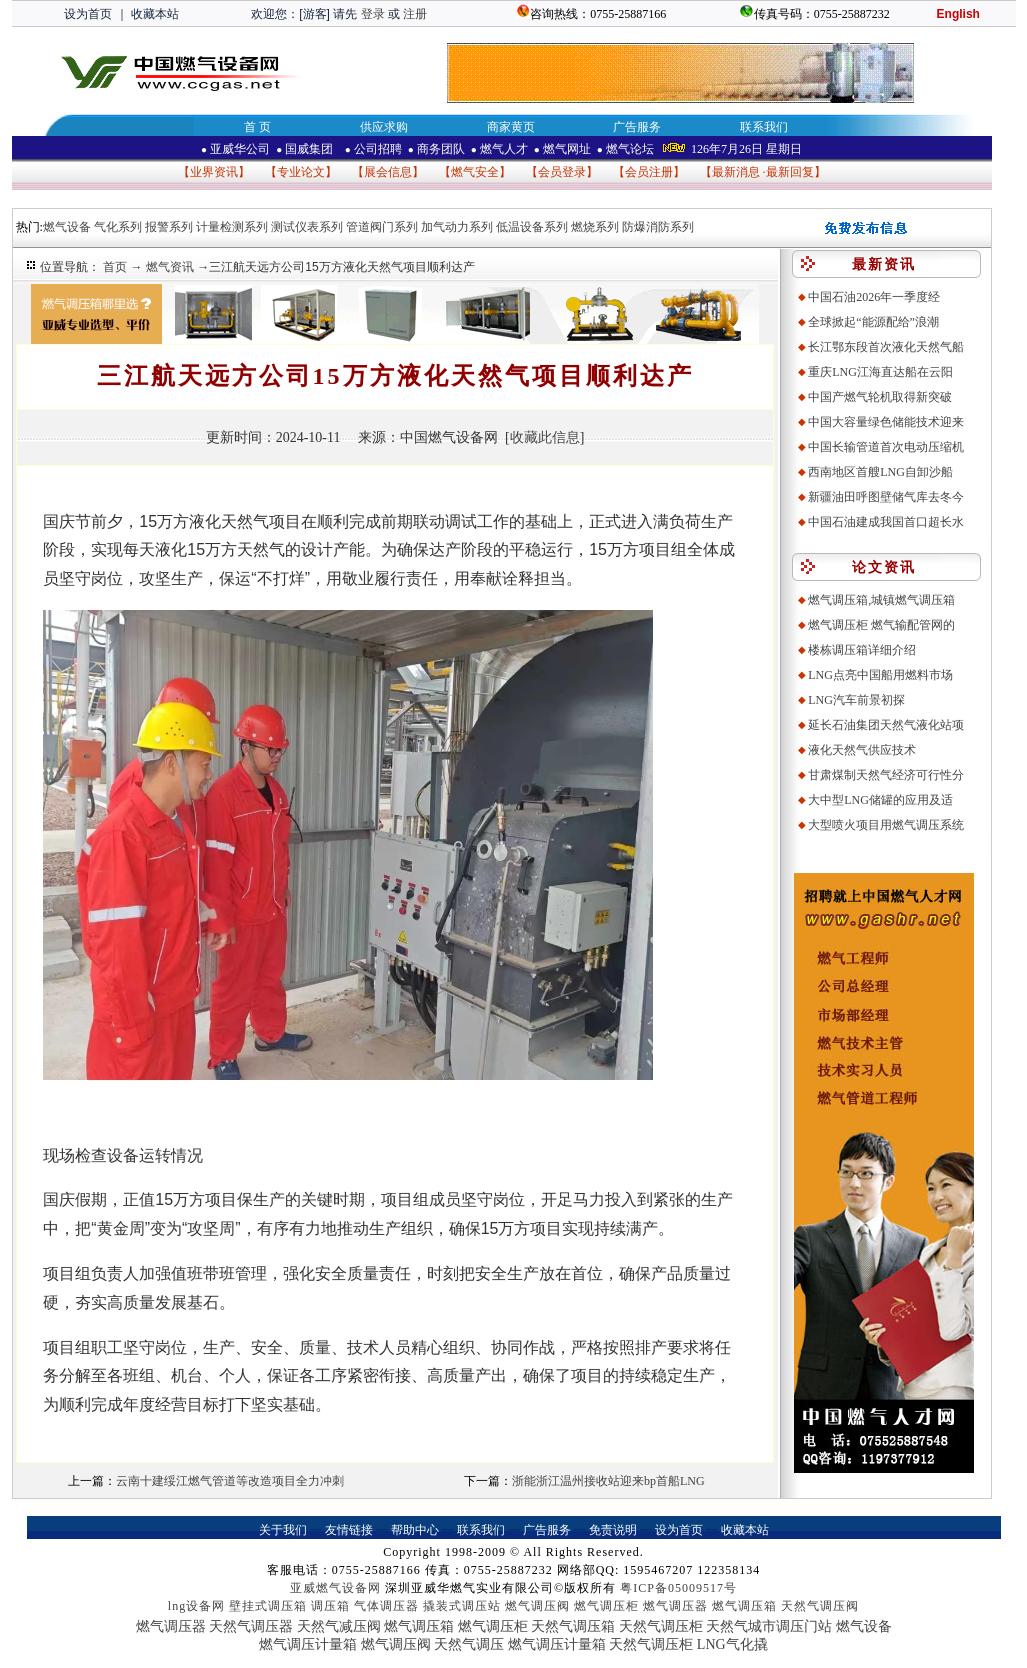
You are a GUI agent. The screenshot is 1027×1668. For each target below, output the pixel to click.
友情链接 (349, 1530)
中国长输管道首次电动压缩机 (886, 447)
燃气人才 (499, 149)
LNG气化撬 (732, 1644)
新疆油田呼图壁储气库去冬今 (886, 497)
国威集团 (306, 149)
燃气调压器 (675, 1606)
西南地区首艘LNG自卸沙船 (880, 472)
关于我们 (283, 1530)
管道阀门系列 (382, 227)
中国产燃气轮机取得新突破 (880, 397)
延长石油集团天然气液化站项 (886, 725)
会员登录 (562, 172)
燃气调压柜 (606, 1606)
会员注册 (649, 172)
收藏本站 (155, 14)
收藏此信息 (545, 437)
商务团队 (436, 149)
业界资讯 (214, 172)
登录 (373, 14)
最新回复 (790, 172)
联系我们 (764, 127)
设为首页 (88, 14)
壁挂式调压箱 (268, 1606)
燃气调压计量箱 (308, 1644)
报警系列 (169, 227)
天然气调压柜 (661, 1626)
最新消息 (736, 172)
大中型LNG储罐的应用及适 (880, 800)
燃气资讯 (171, 267)
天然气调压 (469, 1644)
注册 (415, 14)
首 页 (257, 127)
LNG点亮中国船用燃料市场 (880, 675)
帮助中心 (415, 1530)
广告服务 (637, 127)
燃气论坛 (625, 149)
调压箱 (330, 1606)
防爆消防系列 (658, 227)
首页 (116, 267)
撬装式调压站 (462, 1606)
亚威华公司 (235, 149)
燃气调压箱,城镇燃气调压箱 (881, 600)
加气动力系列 (457, 227)
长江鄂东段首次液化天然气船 (886, 347)
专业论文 (301, 172)
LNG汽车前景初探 (856, 700)
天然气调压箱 (573, 1626)
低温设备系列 (532, 227)
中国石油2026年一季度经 (874, 297)
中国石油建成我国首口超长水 (886, 522)
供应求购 (384, 127)
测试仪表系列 (307, 227)
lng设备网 (196, 1606)
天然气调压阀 (820, 1606)
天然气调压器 (251, 1626)
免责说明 (613, 1530)
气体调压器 (386, 1606)
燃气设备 (67, 227)
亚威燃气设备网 (335, 1588)
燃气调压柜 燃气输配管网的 (881, 625)
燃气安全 (475, 172)
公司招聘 (372, 149)
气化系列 (118, 227)
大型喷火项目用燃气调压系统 (886, 825)
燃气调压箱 (744, 1606)
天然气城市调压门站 (769, 1626)
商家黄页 (511, 127)
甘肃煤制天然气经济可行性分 (886, 775)
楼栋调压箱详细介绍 (862, 650)
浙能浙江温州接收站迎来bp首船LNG (608, 1481)
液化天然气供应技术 (862, 750)
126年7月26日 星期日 (746, 149)
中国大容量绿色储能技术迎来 (886, 422)
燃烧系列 (595, 227)
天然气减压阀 (339, 1626)
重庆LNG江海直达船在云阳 (880, 372)
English (958, 14)
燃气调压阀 (537, 1606)
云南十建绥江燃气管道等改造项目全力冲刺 (230, 1481)
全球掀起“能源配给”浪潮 (873, 322)
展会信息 (388, 172)
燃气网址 (562, 149)
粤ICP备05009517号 (678, 1588)
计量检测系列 (232, 227)
